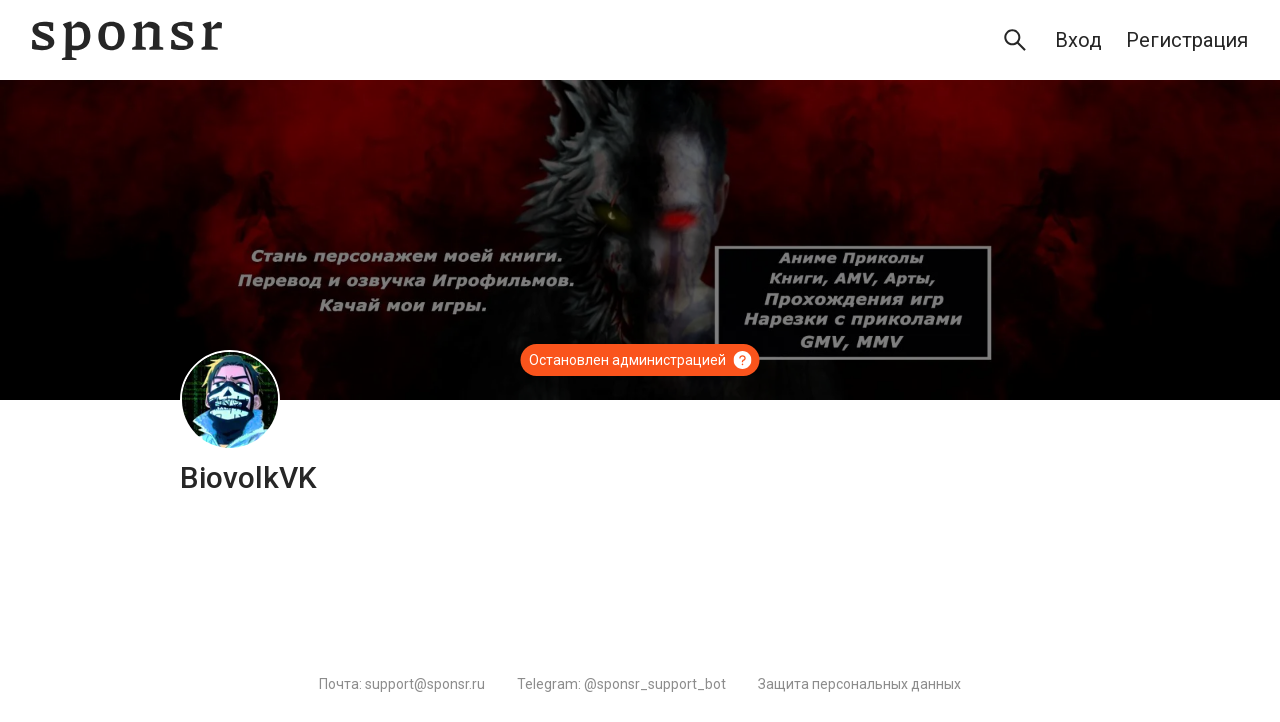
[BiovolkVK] (230, 400)
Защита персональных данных (859, 684)
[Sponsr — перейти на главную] (127, 40)
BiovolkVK (248, 477)
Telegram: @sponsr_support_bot (621, 684)
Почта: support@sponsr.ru (402, 684)
